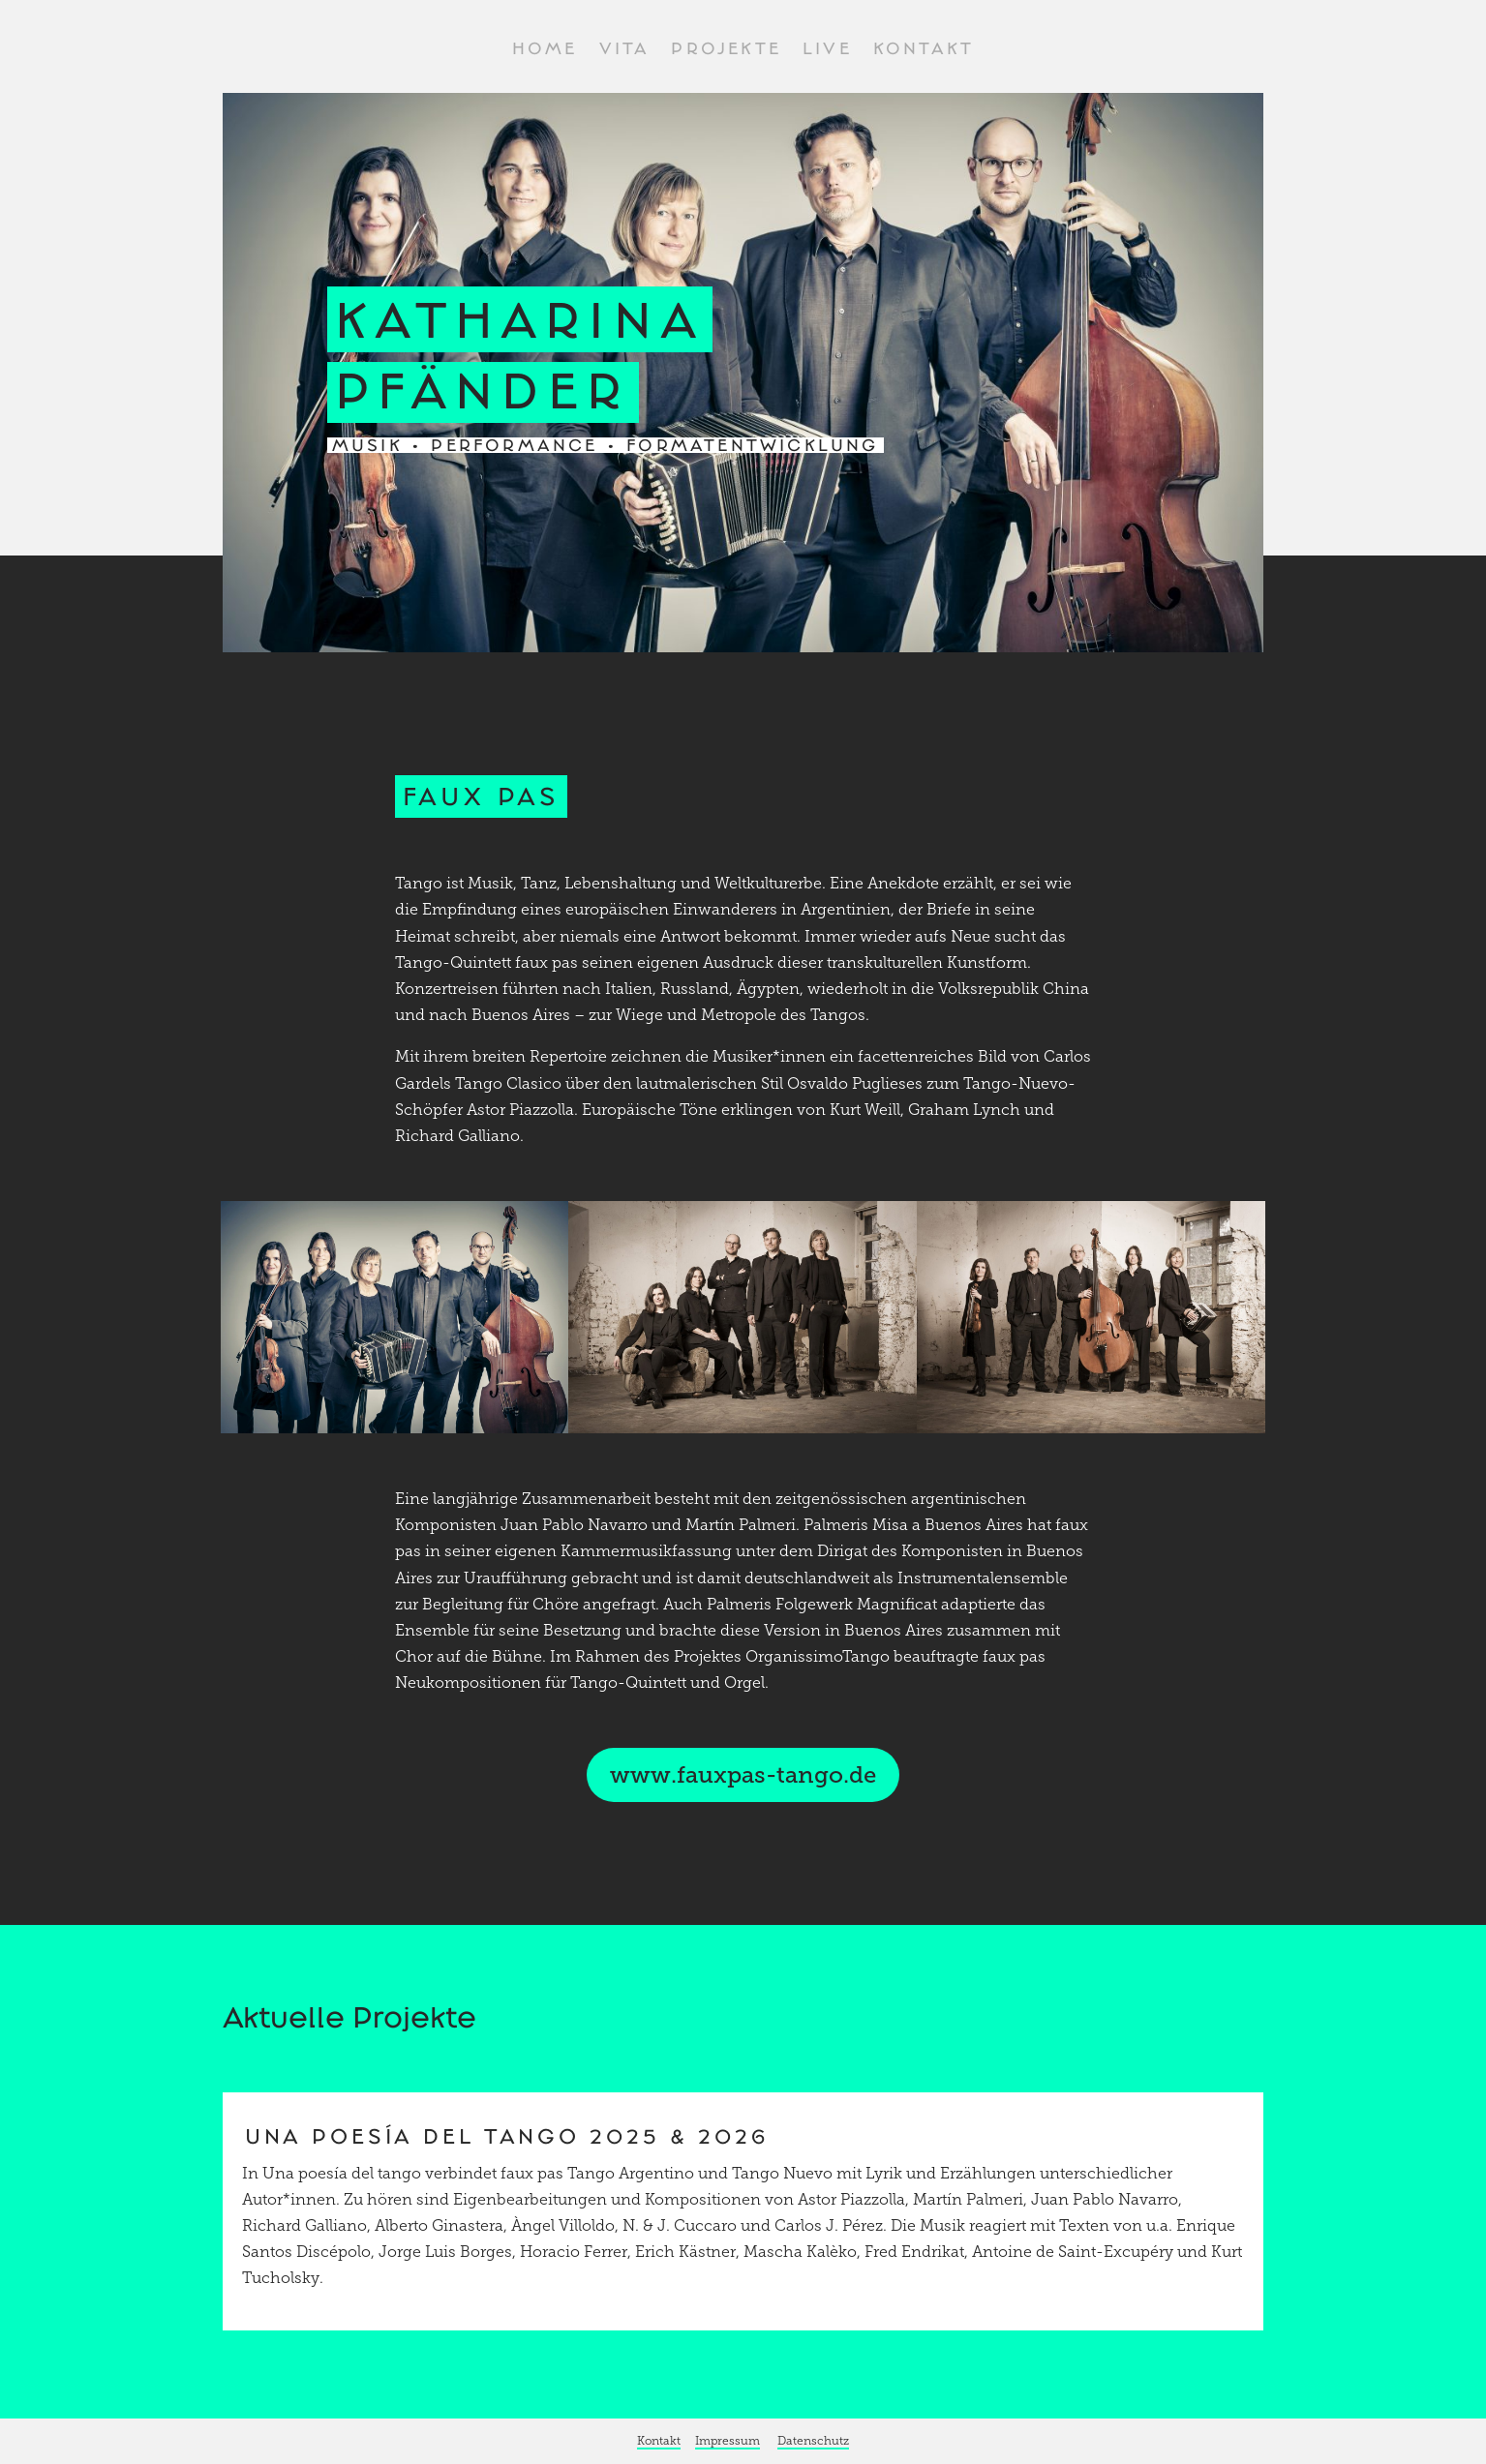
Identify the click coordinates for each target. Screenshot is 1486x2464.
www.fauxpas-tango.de (743, 1774)
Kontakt (923, 49)
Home (545, 49)
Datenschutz (813, 2441)
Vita (625, 49)
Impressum (727, 2441)
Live (827, 49)
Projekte (726, 49)
